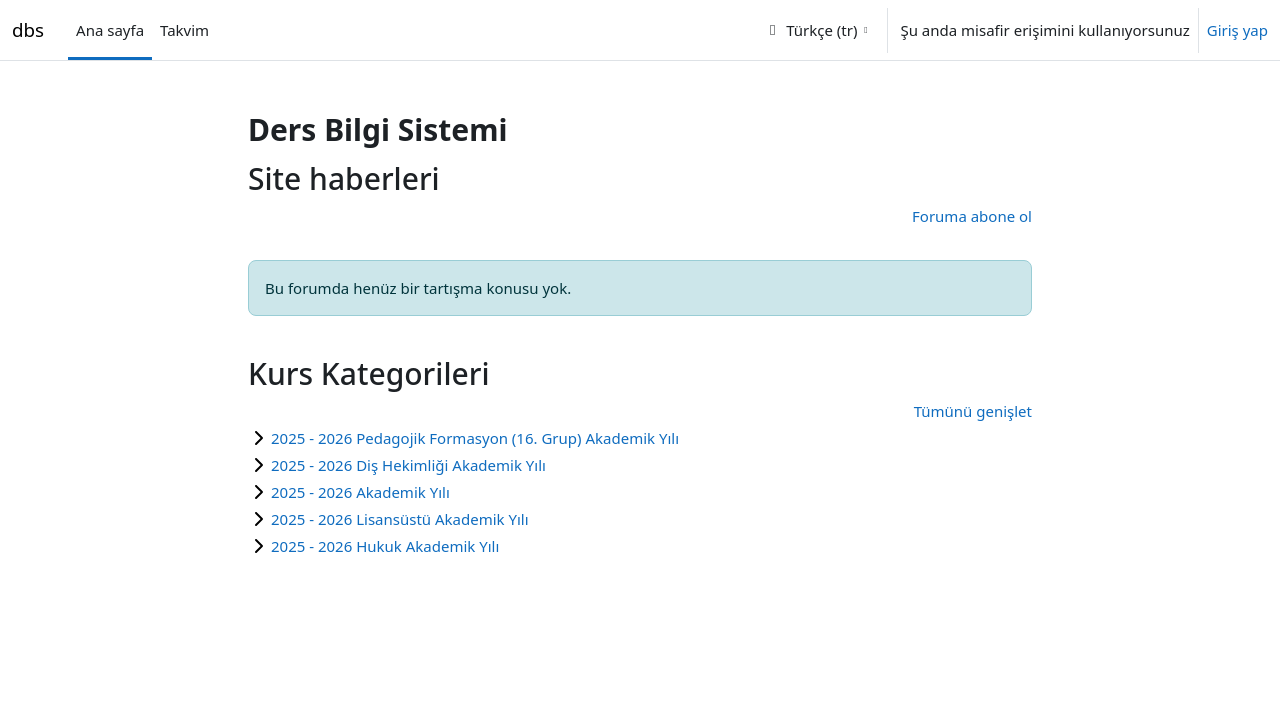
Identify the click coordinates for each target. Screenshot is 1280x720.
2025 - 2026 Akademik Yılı (360, 492)
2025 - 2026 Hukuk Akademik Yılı (385, 546)
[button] (816, 30)
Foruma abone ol (972, 216)
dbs (28, 29)
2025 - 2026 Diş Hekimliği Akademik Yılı (408, 465)
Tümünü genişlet (973, 411)
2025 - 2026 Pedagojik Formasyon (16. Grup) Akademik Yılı (475, 438)
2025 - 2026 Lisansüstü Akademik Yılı (400, 519)
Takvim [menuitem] (184, 30)
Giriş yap (1237, 30)
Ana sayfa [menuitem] (110, 30)
